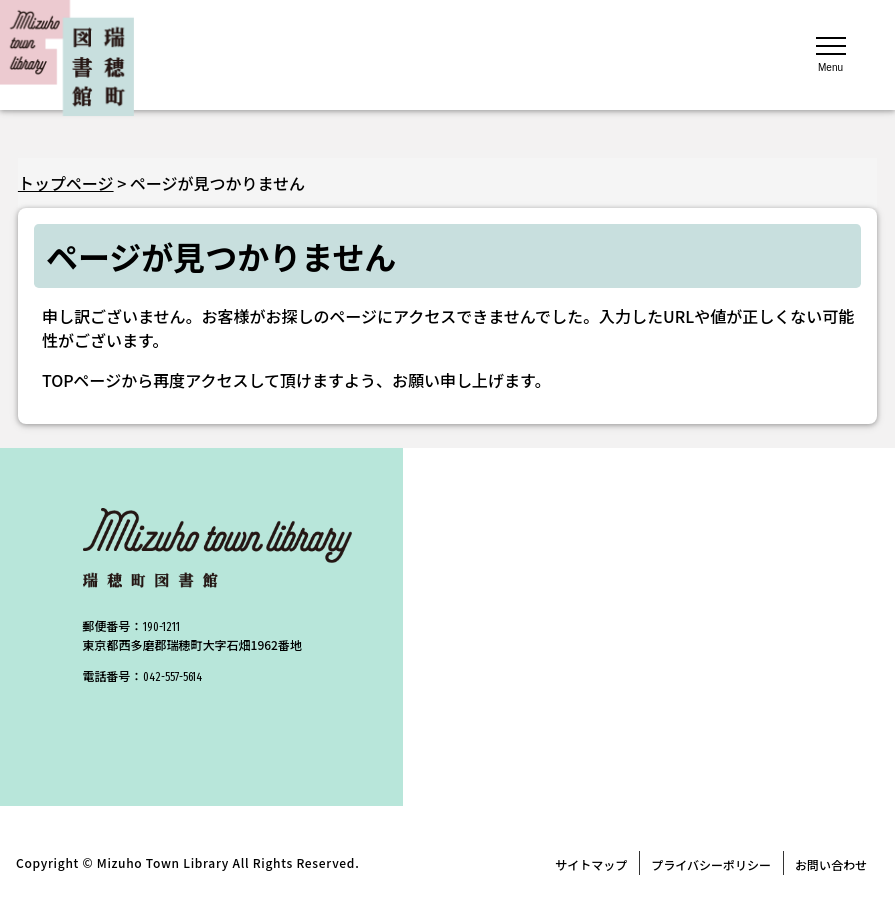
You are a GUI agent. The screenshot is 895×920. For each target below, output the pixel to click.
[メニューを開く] (831, 53)
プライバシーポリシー (711, 864)
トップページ (66, 183)
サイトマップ (591, 864)
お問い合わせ (831, 864)
